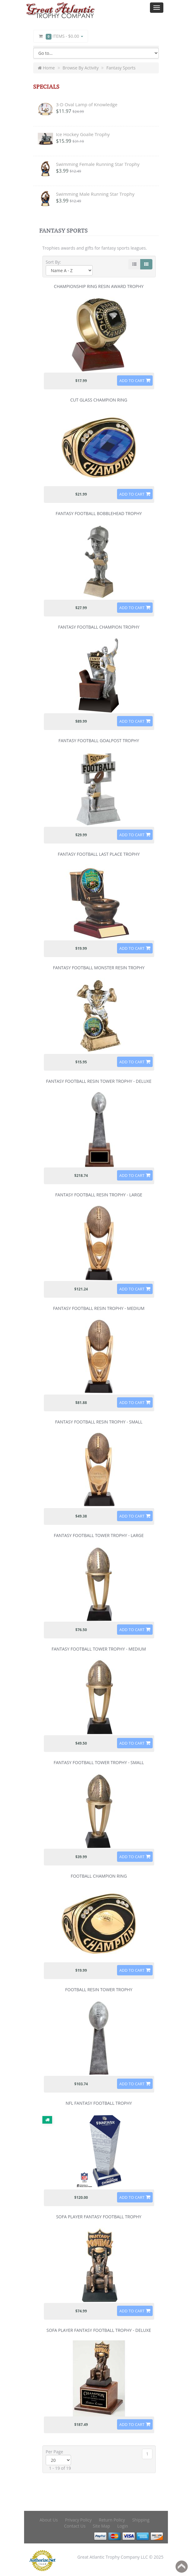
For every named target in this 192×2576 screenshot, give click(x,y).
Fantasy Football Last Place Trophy (99, 854)
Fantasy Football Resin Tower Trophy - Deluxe (98, 1081)
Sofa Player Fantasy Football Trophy (98, 2217)
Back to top (181, 2566)
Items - (60, 36)
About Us (49, 2520)
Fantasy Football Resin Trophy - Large (98, 1195)
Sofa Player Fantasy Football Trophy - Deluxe (99, 2330)
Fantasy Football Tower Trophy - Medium (99, 1649)
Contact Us (75, 2526)
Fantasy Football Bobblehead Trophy (99, 513)
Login (122, 2526)
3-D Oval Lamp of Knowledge (86, 104)
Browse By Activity (80, 68)
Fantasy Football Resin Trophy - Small (99, 1422)
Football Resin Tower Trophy (98, 1989)
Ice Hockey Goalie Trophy (83, 134)
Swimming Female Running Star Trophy (98, 164)
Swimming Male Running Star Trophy (95, 194)
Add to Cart (132, 380)
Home (46, 68)
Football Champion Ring (99, 1876)
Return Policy (112, 2520)
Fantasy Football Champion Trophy (99, 627)
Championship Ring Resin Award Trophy (99, 286)
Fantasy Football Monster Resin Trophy (99, 967)
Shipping (141, 2520)
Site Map (101, 2526)
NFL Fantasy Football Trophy (99, 2103)
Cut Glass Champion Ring (98, 400)
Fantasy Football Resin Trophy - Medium (98, 1308)
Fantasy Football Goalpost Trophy (99, 740)
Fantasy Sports (121, 68)
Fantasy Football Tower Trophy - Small (99, 1762)
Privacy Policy (78, 2520)
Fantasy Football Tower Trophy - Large (99, 1535)
